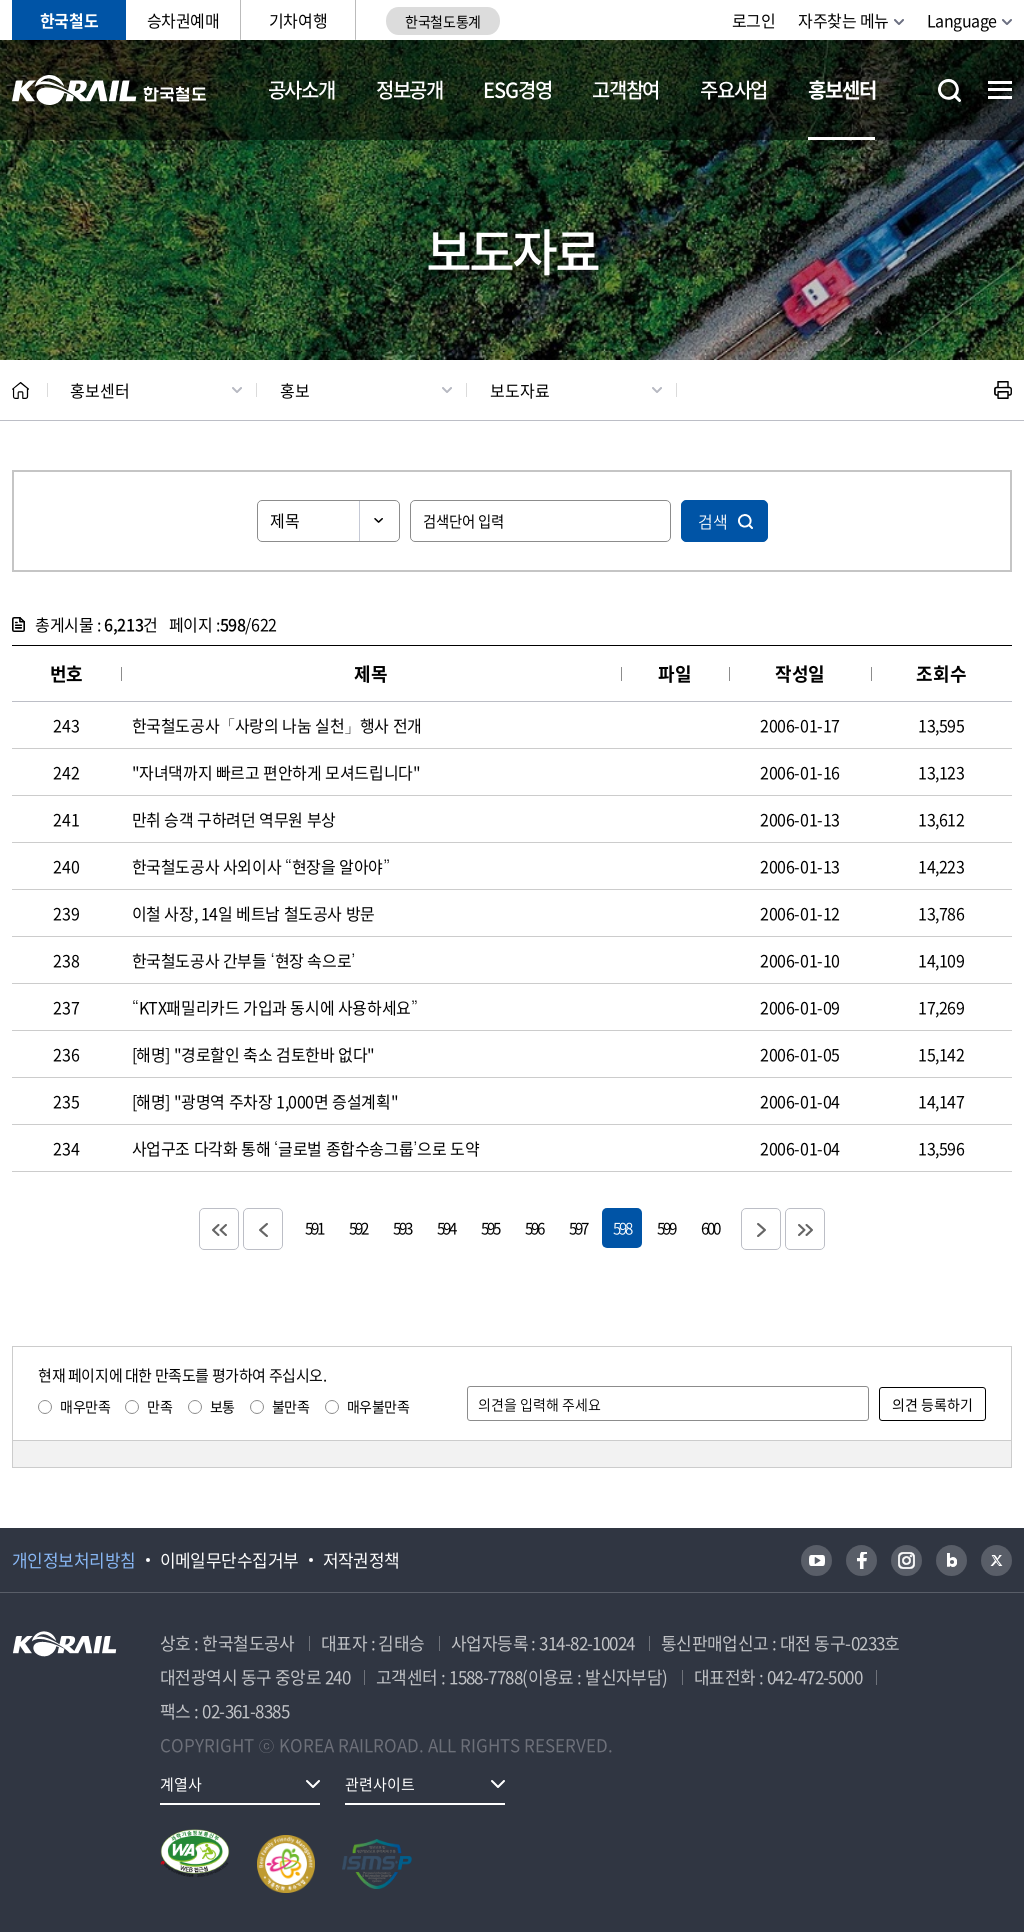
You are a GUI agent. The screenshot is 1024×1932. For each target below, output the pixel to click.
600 (710, 1227)
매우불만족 (378, 1406)
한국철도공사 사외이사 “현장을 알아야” (261, 866)
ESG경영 (517, 89)
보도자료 (520, 390)
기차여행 (298, 20)
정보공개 (409, 89)
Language (962, 20)
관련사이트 (380, 1784)
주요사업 (733, 89)
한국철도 (69, 20)
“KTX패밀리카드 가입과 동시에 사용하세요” (275, 1007)
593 (402, 1227)
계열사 (181, 1784)
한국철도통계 (442, 21)
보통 (222, 1406)
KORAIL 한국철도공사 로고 (109, 90)
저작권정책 (361, 1560)
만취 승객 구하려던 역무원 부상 (234, 819)
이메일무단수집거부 (229, 1560)
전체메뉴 (1000, 90)
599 (666, 1227)
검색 (713, 521)
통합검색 (949, 90)
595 (490, 1227)
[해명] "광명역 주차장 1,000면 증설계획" (265, 1101)
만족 (159, 1406)
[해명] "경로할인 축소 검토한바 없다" (253, 1054)
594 (446, 1227)
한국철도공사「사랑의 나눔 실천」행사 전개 (277, 725)
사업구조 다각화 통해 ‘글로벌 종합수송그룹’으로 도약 (306, 1148)
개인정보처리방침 (74, 1560)
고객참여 (625, 89)
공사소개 (301, 89)
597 (578, 1227)
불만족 (291, 1406)
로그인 (754, 20)
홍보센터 (841, 89)
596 (534, 1227)
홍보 (295, 390)
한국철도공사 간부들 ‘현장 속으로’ (244, 960)
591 (314, 1227)
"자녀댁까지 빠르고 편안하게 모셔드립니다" (276, 772)
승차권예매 (183, 20)
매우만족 (85, 1406)
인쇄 (1003, 390)
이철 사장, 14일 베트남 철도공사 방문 (253, 913)
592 (358, 1227)
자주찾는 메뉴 (843, 20)
